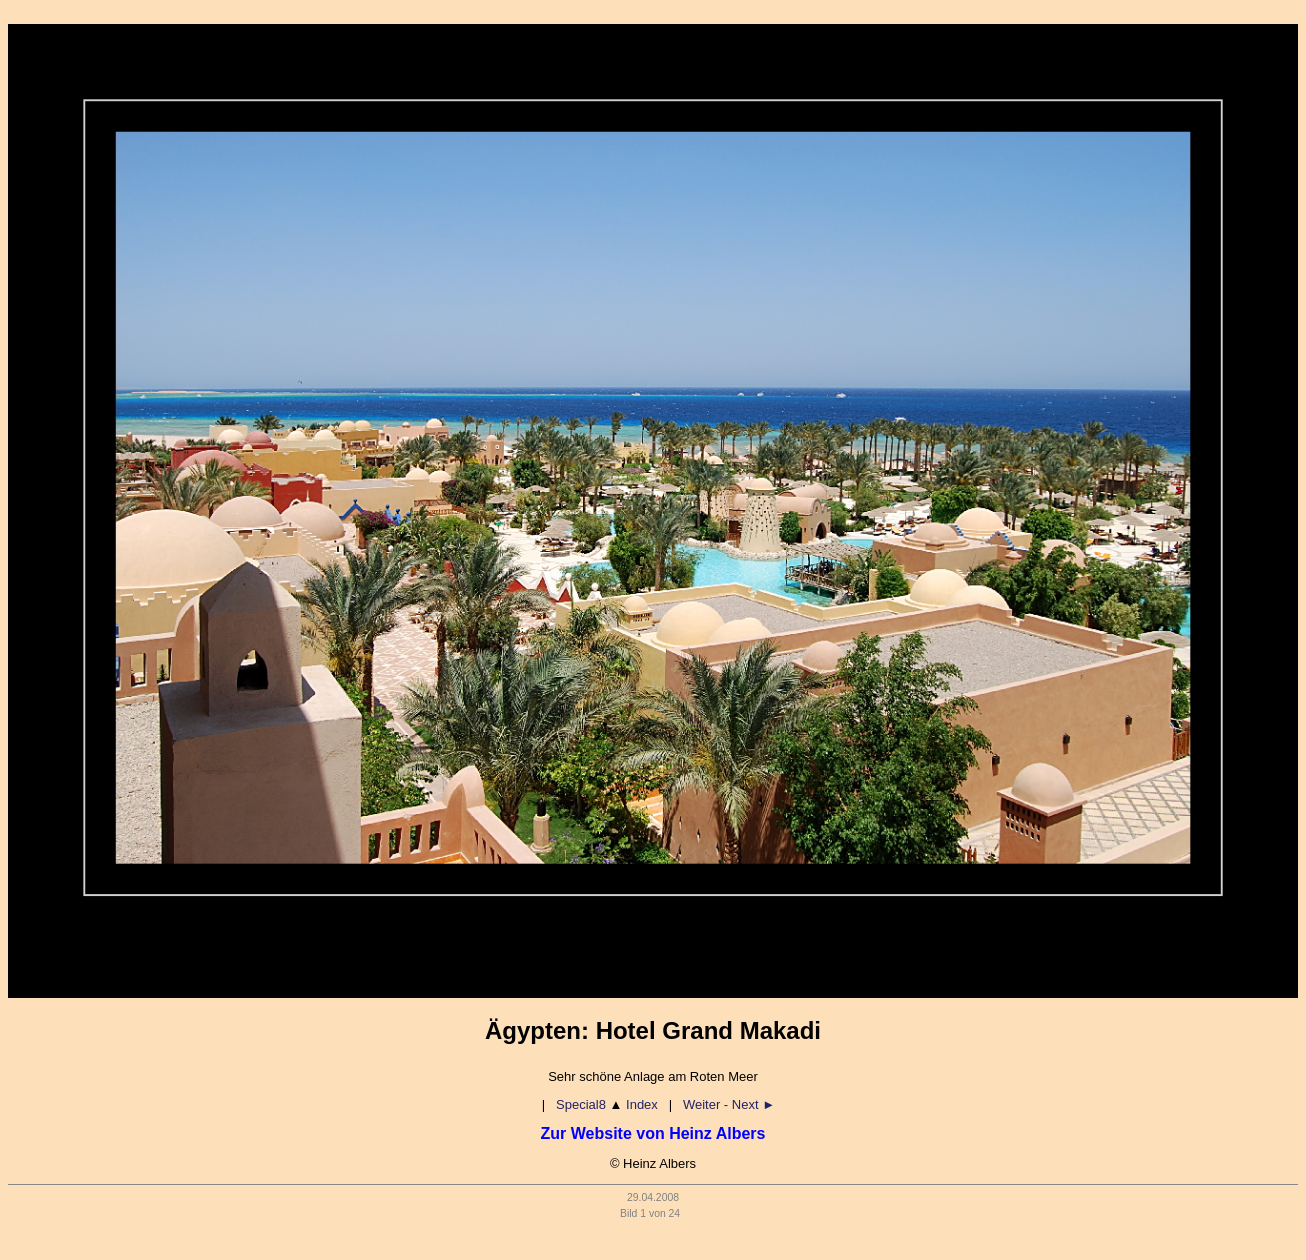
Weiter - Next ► (729, 1104)
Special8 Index (607, 1104)
